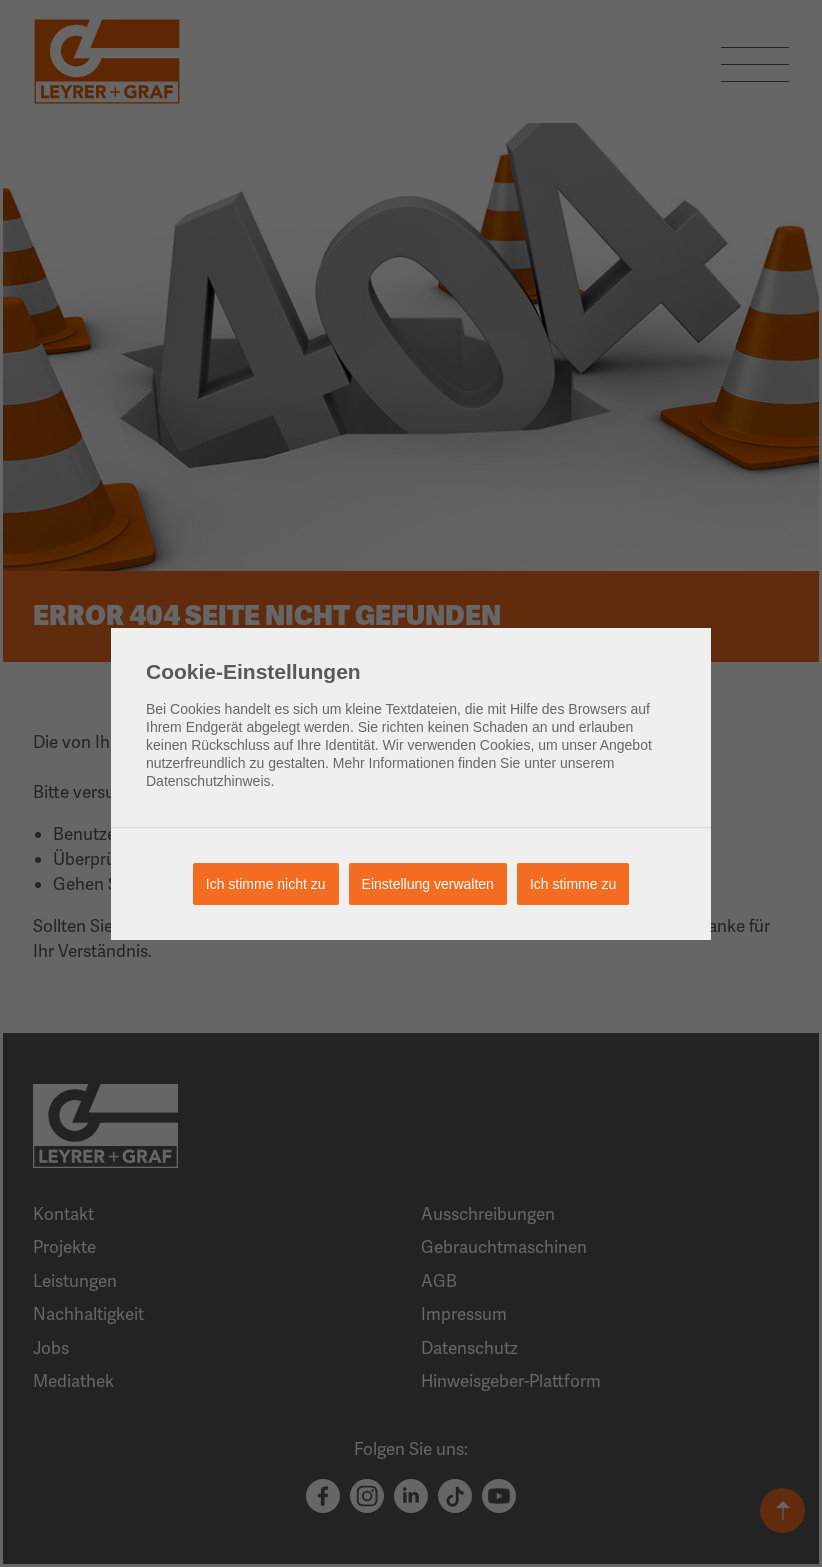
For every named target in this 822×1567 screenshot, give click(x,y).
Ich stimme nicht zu (266, 884)
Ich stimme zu (573, 884)
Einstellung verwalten (428, 884)
